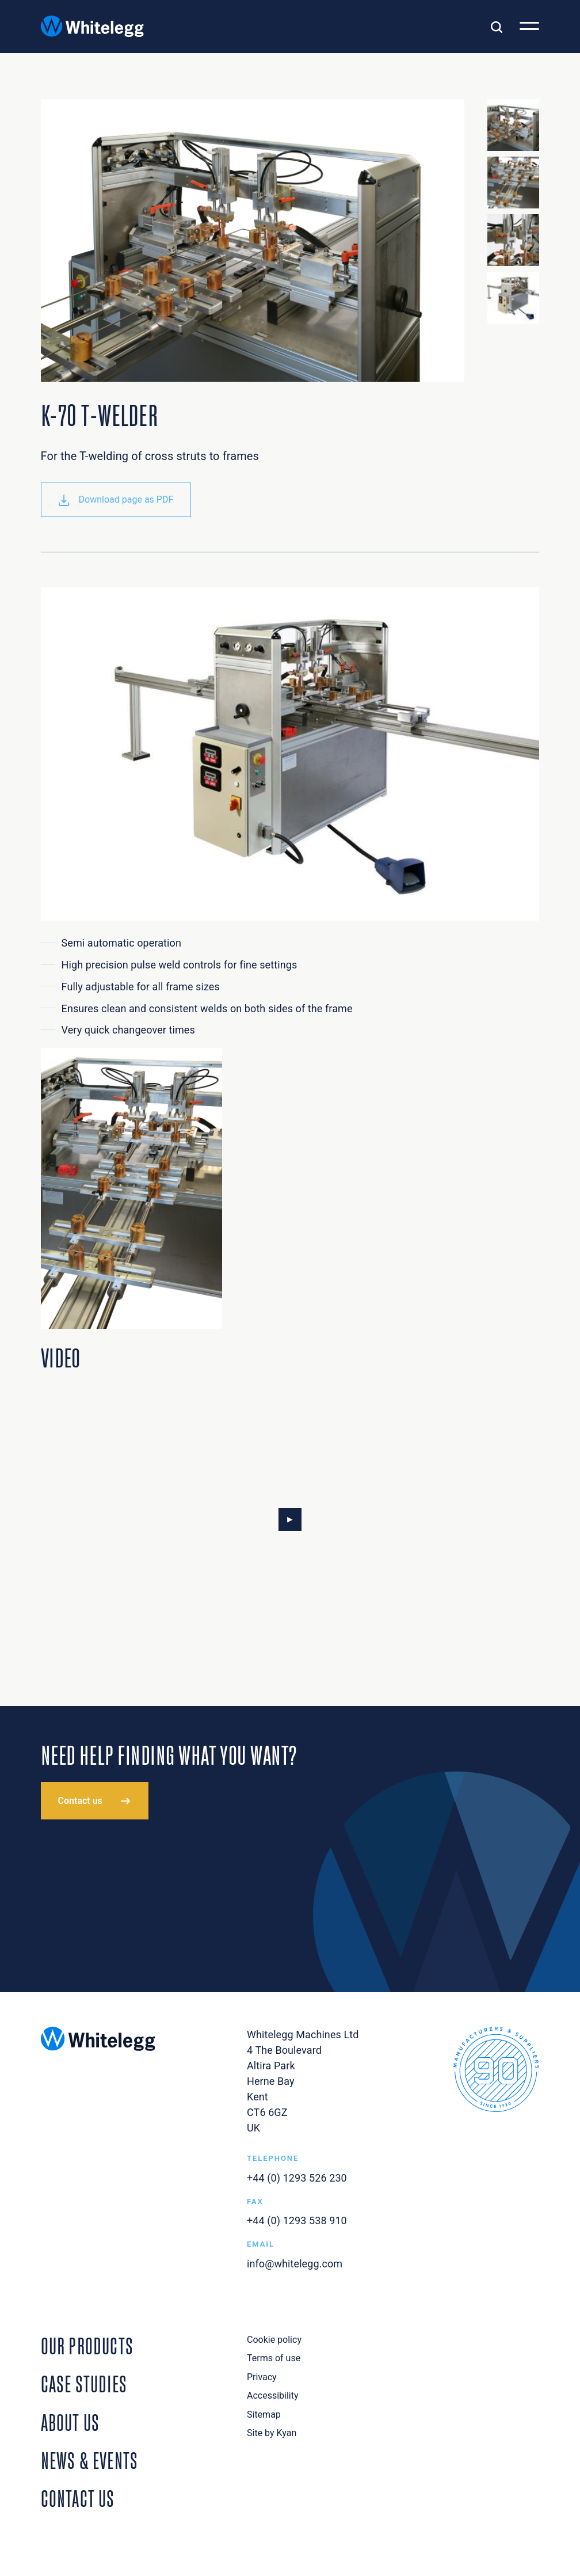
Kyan (287, 2432)
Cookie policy (274, 2339)
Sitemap (264, 2414)
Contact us (80, 1800)
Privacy (262, 2377)
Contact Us (78, 2496)
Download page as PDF (116, 499)
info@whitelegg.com (294, 2264)
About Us (70, 2420)
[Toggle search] (496, 26)
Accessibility (273, 2395)
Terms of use (273, 2358)
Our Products (87, 2344)
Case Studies (84, 2382)
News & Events (90, 2458)
